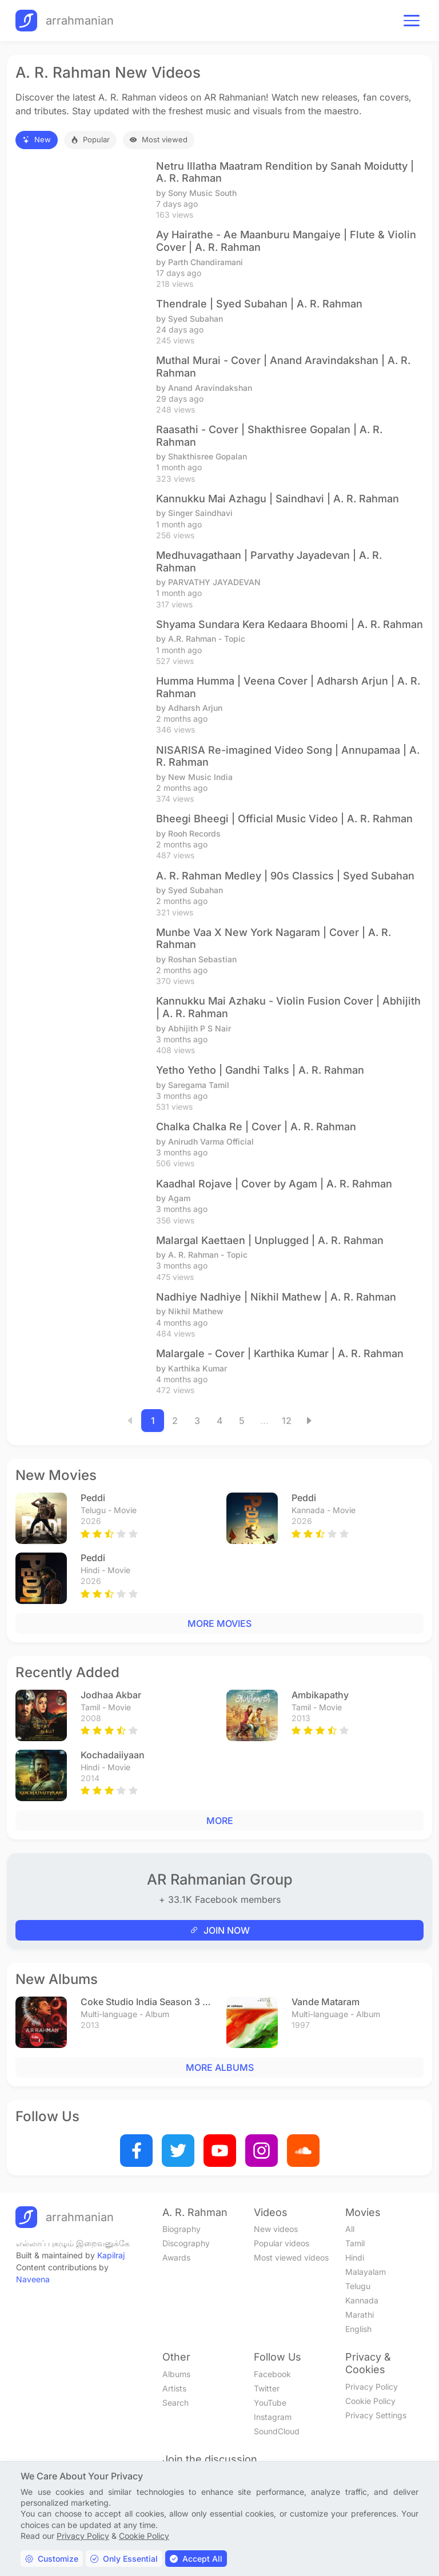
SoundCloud (277, 2431)
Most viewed (158, 139)
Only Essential (124, 2558)
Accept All (196, 2558)
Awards (176, 2257)
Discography (186, 2243)
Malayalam (365, 2272)
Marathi (359, 2314)
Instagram (273, 2417)
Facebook (272, 2374)
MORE (219, 1820)
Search (175, 2402)
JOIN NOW (220, 1930)
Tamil (355, 2243)
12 (287, 1420)
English (358, 2329)
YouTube (270, 2402)
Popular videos (281, 2243)
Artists (174, 2388)
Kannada (361, 2300)
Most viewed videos (291, 2257)
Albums (176, 2374)
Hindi (354, 2257)
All (349, 2229)
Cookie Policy (370, 2401)
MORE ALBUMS (220, 2067)
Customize (51, 2558)
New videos (276, 2229)
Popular (90, 139)
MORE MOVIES (219, 1623)
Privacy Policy (371, 2386)
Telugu (357, 2286)
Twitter (267, 2388)
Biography (181, 2229)
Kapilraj (111, 2255)
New (36, 139)
